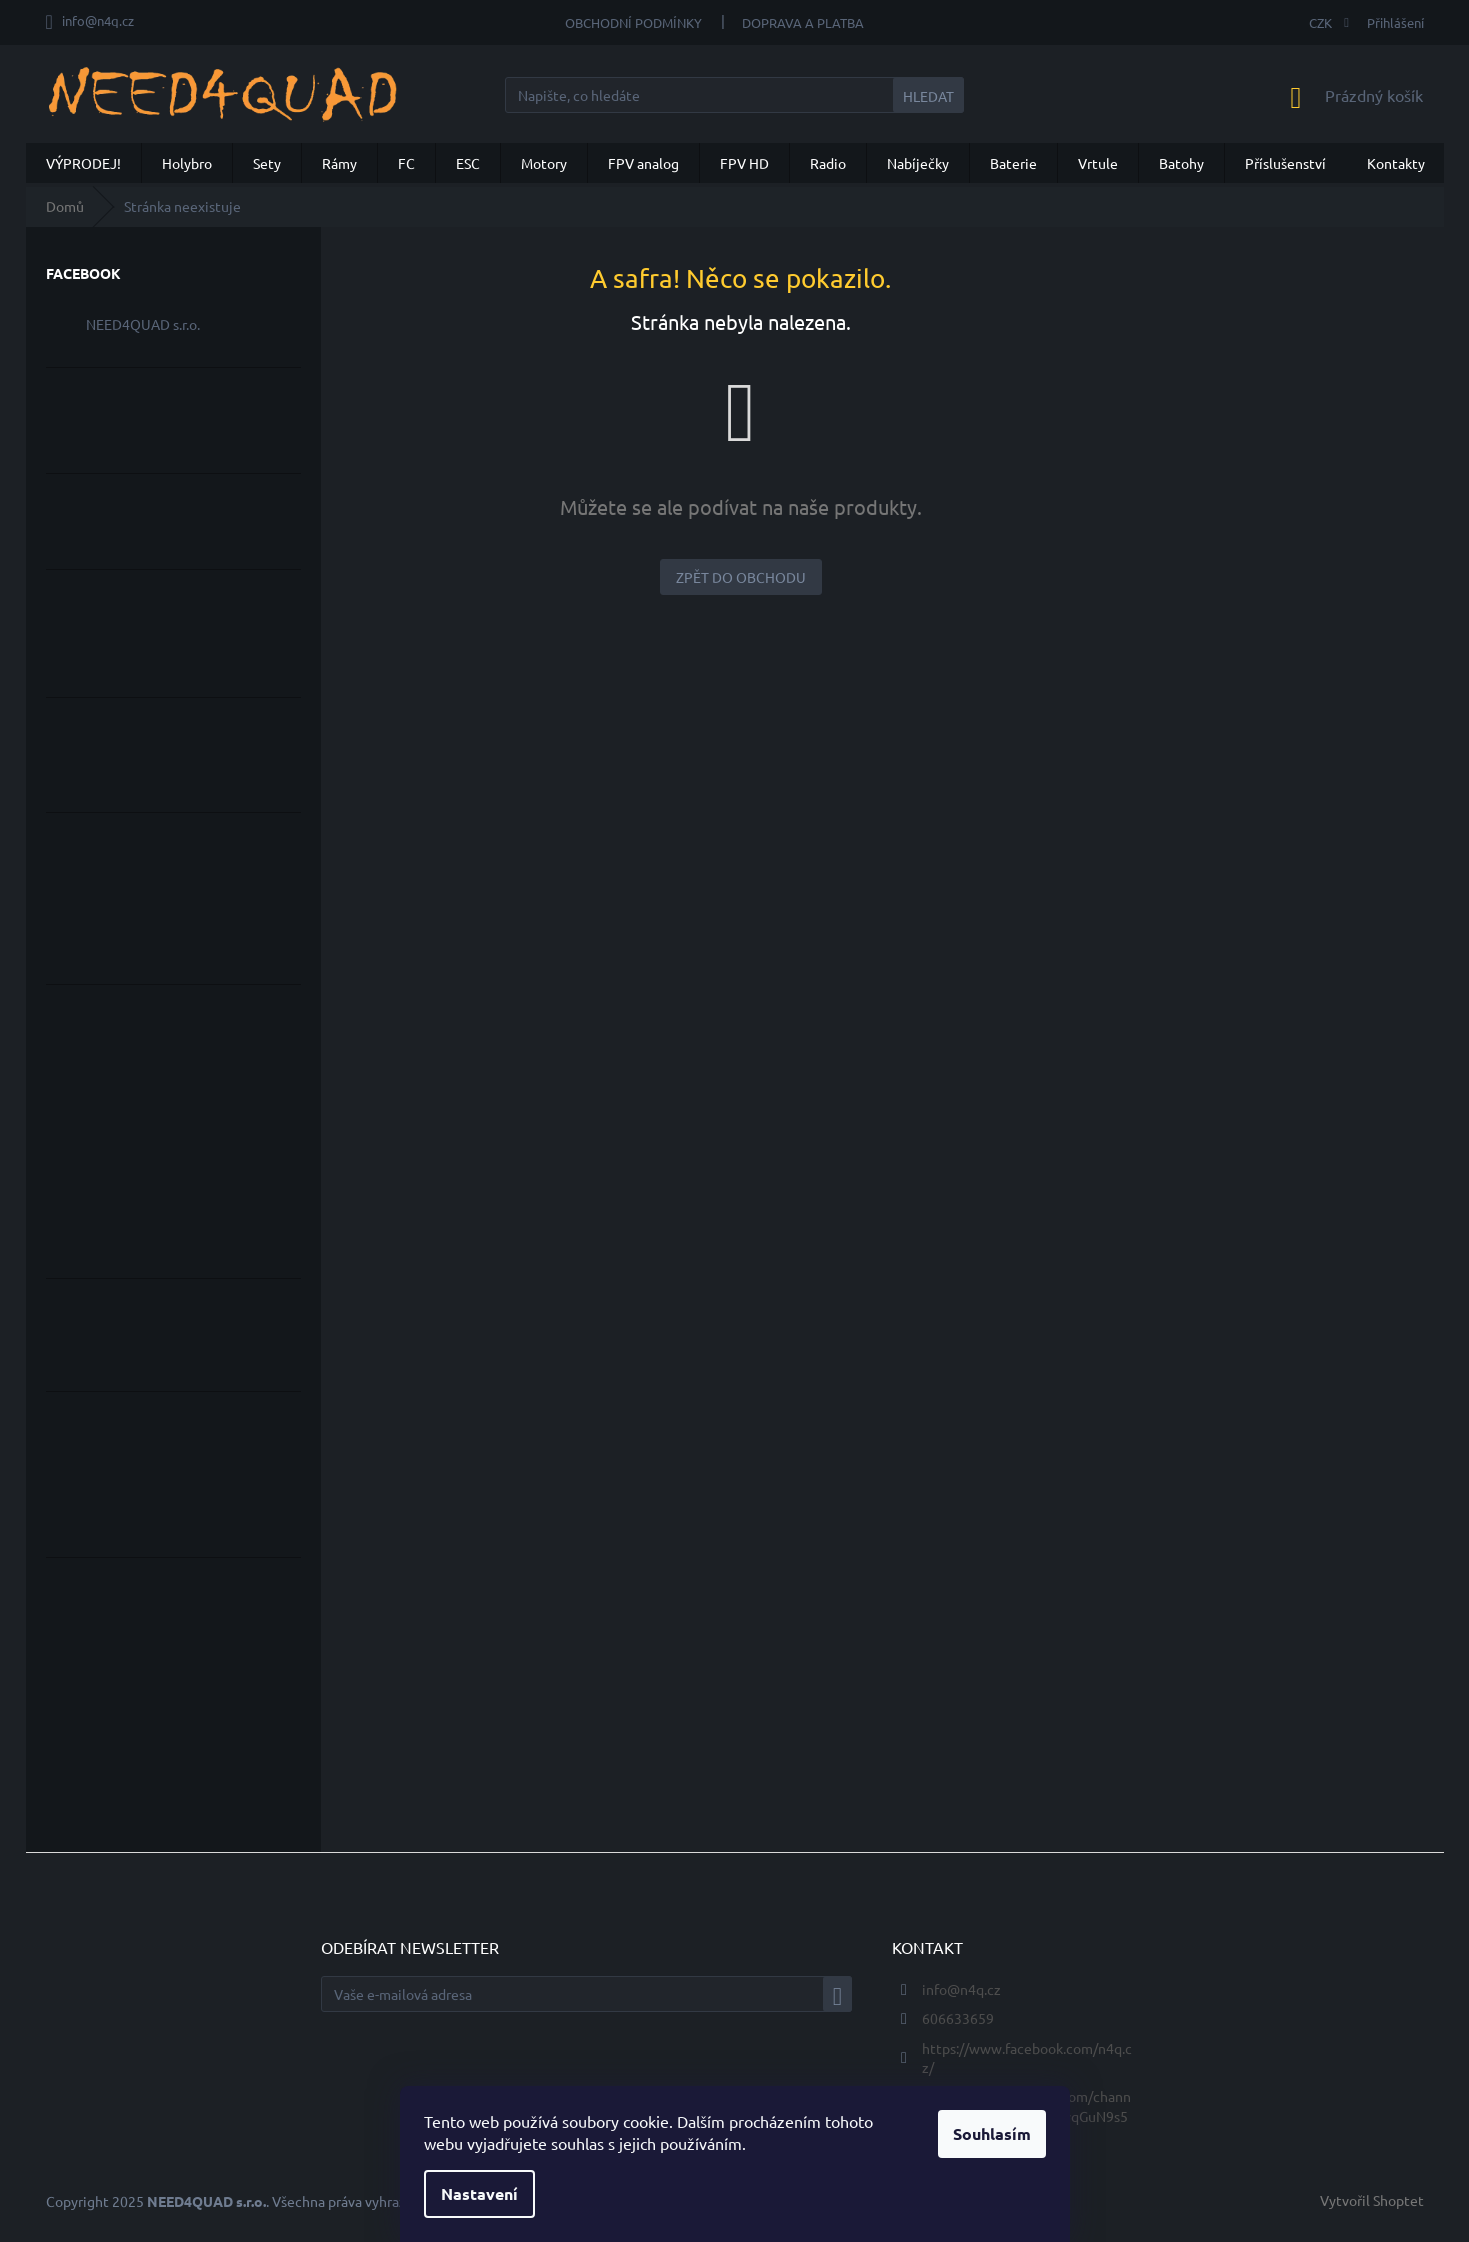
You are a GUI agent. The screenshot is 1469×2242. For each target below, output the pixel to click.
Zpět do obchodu (741, 577)
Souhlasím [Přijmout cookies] (992, 2133)
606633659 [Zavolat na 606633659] (958, 2018)
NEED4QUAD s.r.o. (143, 324)
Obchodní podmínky (633, 22)
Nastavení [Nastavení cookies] (479, 2193)
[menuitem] (83, 163)
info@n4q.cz (961, 1989)
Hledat (928, 96)
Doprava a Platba (803, 22)
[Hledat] (734, 95)
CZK (1322, 22)
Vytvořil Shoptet (1372, 2200)
